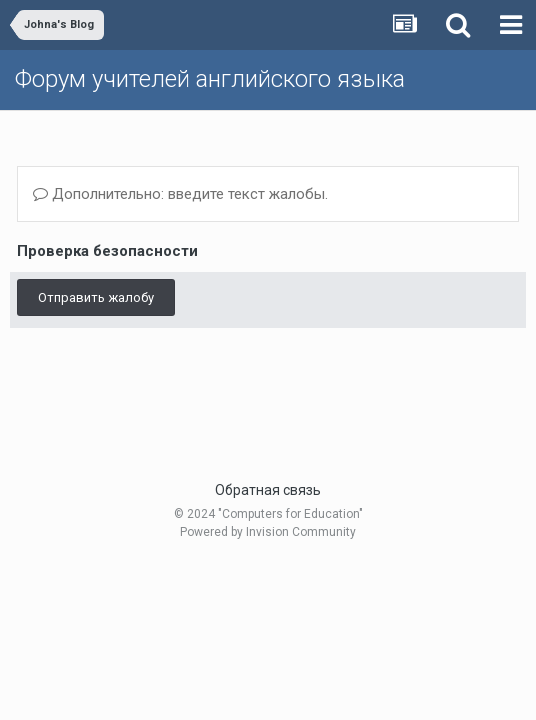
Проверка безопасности (107, 251)
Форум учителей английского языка (210, 79)
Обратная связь (268, 490)
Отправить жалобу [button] (96, 297)
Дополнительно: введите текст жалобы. (180, 194)
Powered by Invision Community (268, 532)
